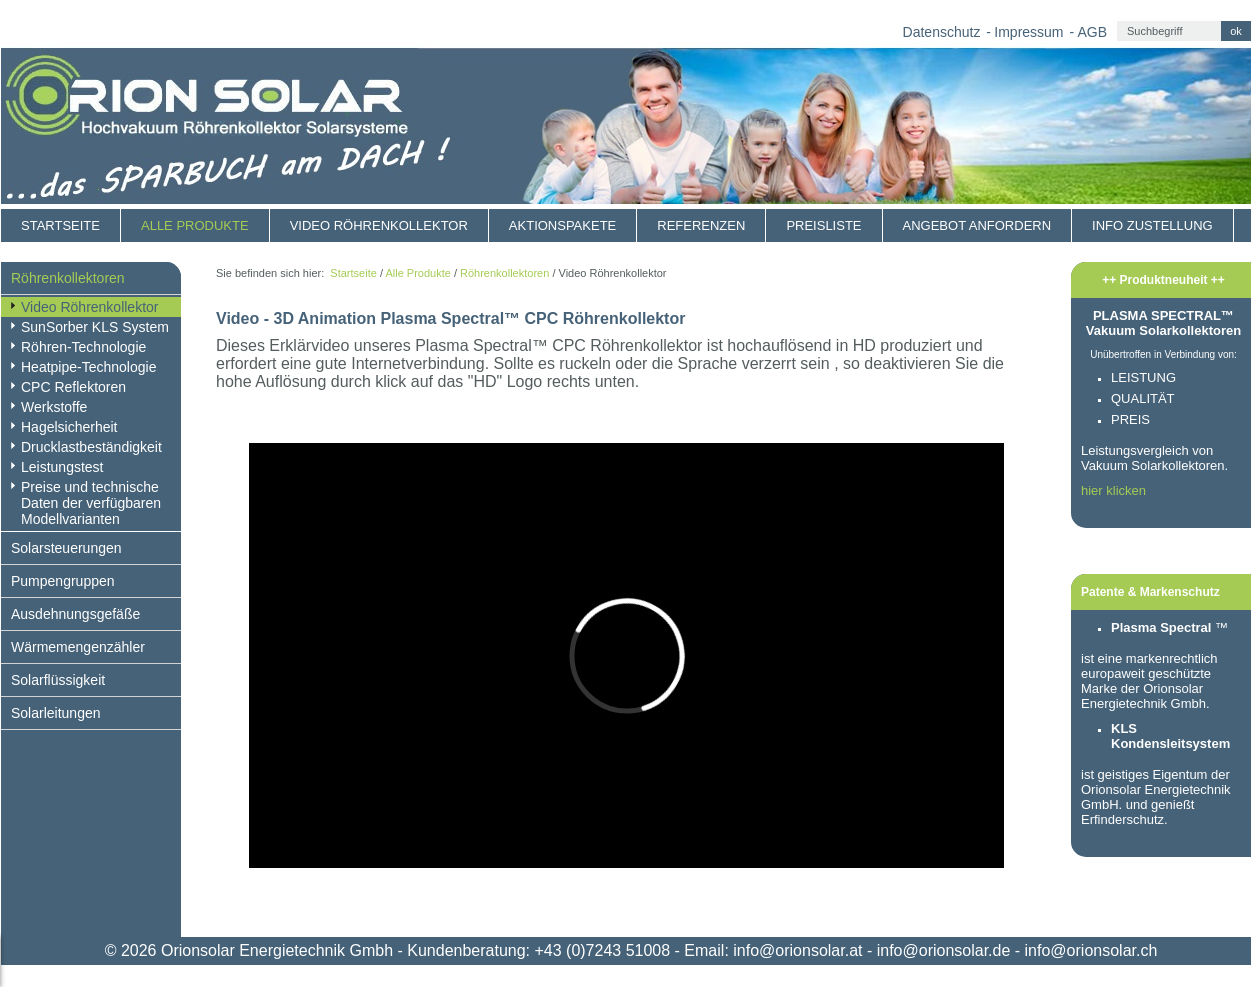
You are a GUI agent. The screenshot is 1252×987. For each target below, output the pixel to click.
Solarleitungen (56, 713)
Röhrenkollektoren (68, 278)
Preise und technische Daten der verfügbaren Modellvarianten (91, 503)
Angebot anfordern (977, 225)
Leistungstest (62, 467)
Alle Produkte (195, 225)
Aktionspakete (562, 225)
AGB (1092, 32)
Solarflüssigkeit (58, 680)
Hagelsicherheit (69, 427)
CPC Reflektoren (73, 387)
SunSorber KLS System (95, 327)
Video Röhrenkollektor (379, 225)
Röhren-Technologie (83, 347)
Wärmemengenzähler (78, 647)
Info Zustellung (1152, 225)
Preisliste (823, 225)
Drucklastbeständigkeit (91, 447)
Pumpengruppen (63, 581)
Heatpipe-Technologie (88, 367)
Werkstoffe (54, 407)
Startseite (60, 225)
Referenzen (701, 225)
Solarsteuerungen (66, 548)
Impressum (1028, 32)
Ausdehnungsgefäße (75, 614)
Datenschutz (942, 32)
